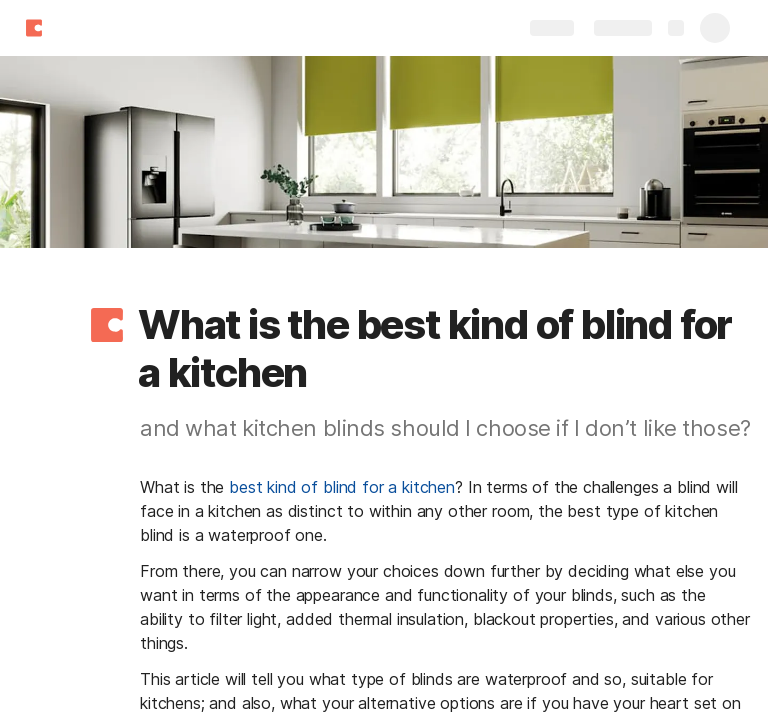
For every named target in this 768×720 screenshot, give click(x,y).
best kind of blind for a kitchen (342, 487)
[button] (107, 325)
